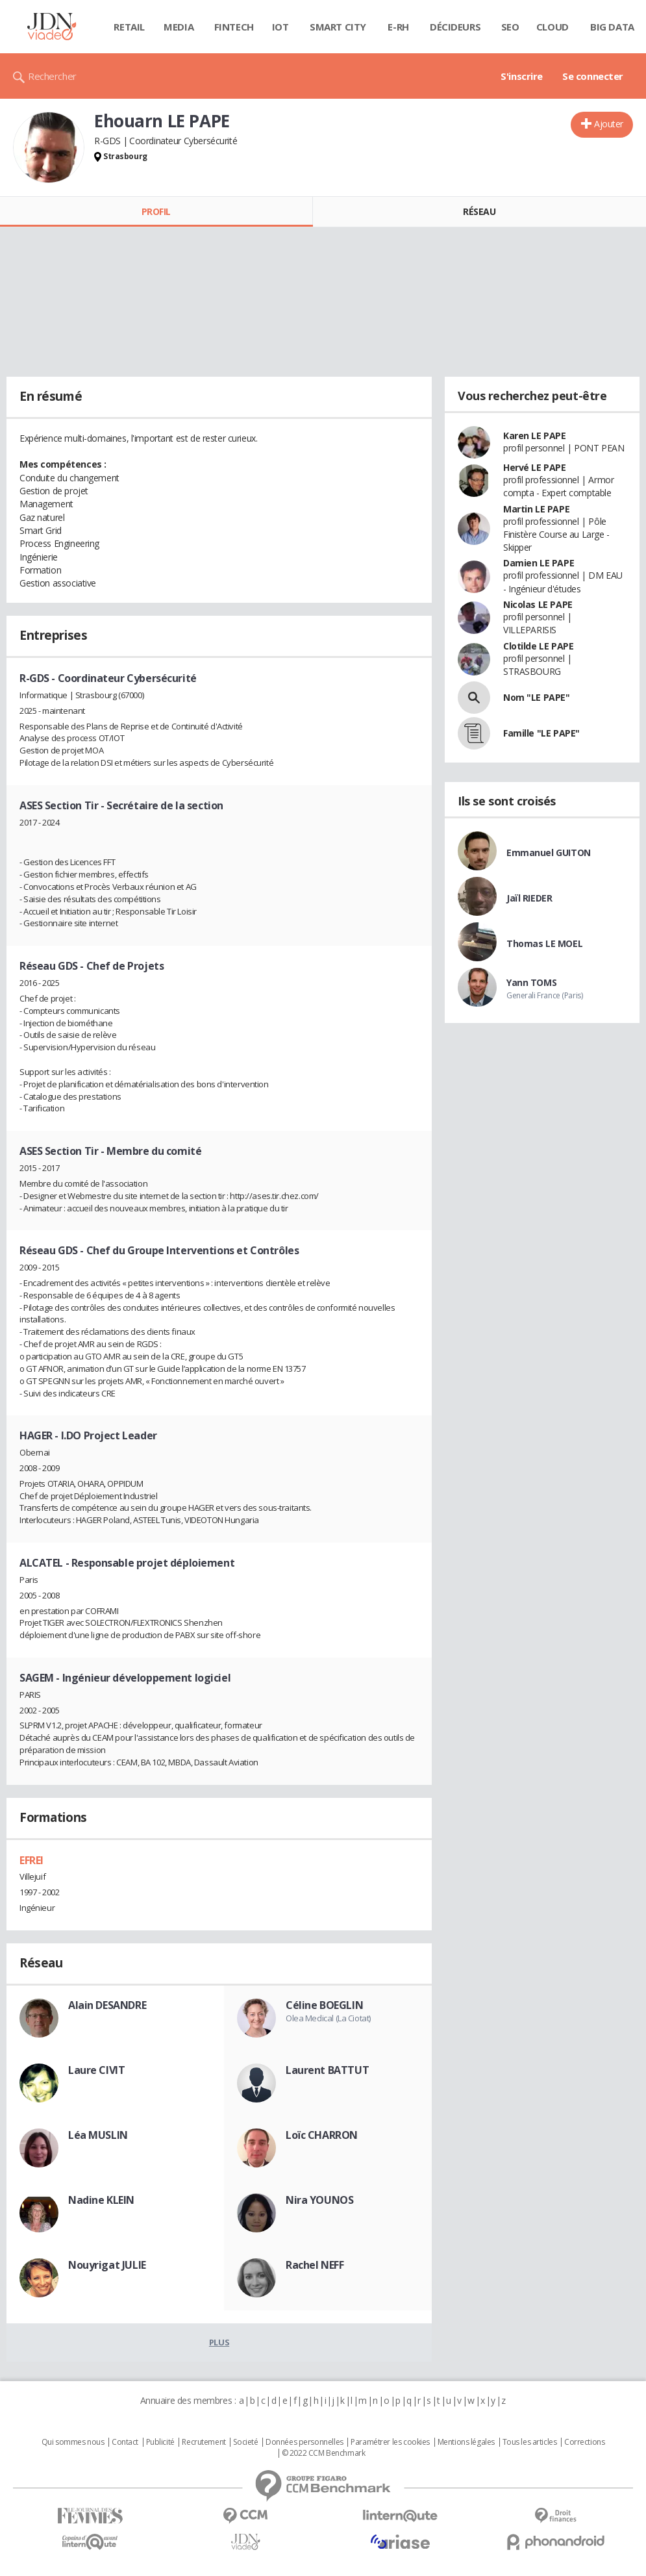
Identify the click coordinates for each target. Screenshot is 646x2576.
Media (178, 26)
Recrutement (203, 2442)
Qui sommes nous (73, 2442)
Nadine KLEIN (101, 2200)
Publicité (160, 2442)
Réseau (479, 211)
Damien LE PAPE (538, 563)
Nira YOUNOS (319, 2200)
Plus (219, 2342)
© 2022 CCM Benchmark (324, 2453)
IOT (280, 26)
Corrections (584, 2442)
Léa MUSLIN (98, 2135)
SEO (510, 26)
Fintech (234, 26)
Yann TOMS (531, 982)
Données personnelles (304, 2442)
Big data (612, 26)
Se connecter (592, 75)
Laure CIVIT (96, 2070)
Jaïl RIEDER (529, 898)
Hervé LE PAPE (534, 467)
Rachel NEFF (314, 2265)
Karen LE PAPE (534, 435)
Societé (245, 2442)
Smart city (338, 26)
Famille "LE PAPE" (541, 733)
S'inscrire (522, 75)
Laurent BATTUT (327, 2070)
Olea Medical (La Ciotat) (328, 2018)
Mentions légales (466, 2442)
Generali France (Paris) (544, 995)
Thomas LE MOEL (544, 943)
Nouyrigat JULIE (107, 2265)
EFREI (31, 1860)
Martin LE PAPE (536, 509)
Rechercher (52, 75)
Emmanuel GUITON (548, 852)
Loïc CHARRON (322, 2135)
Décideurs (455, 26)
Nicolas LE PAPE (538, 604)
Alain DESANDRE (107, 2005)
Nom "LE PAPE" (536, 697)
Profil (156, 211)
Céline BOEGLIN (324, 2005)
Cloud (552, 26)
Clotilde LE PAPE (538, 646)
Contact (125, 2442)
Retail (129, 26)
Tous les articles (530, 2442)
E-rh (398, 26)
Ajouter (608, 124)
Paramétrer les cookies (390, 2442)
